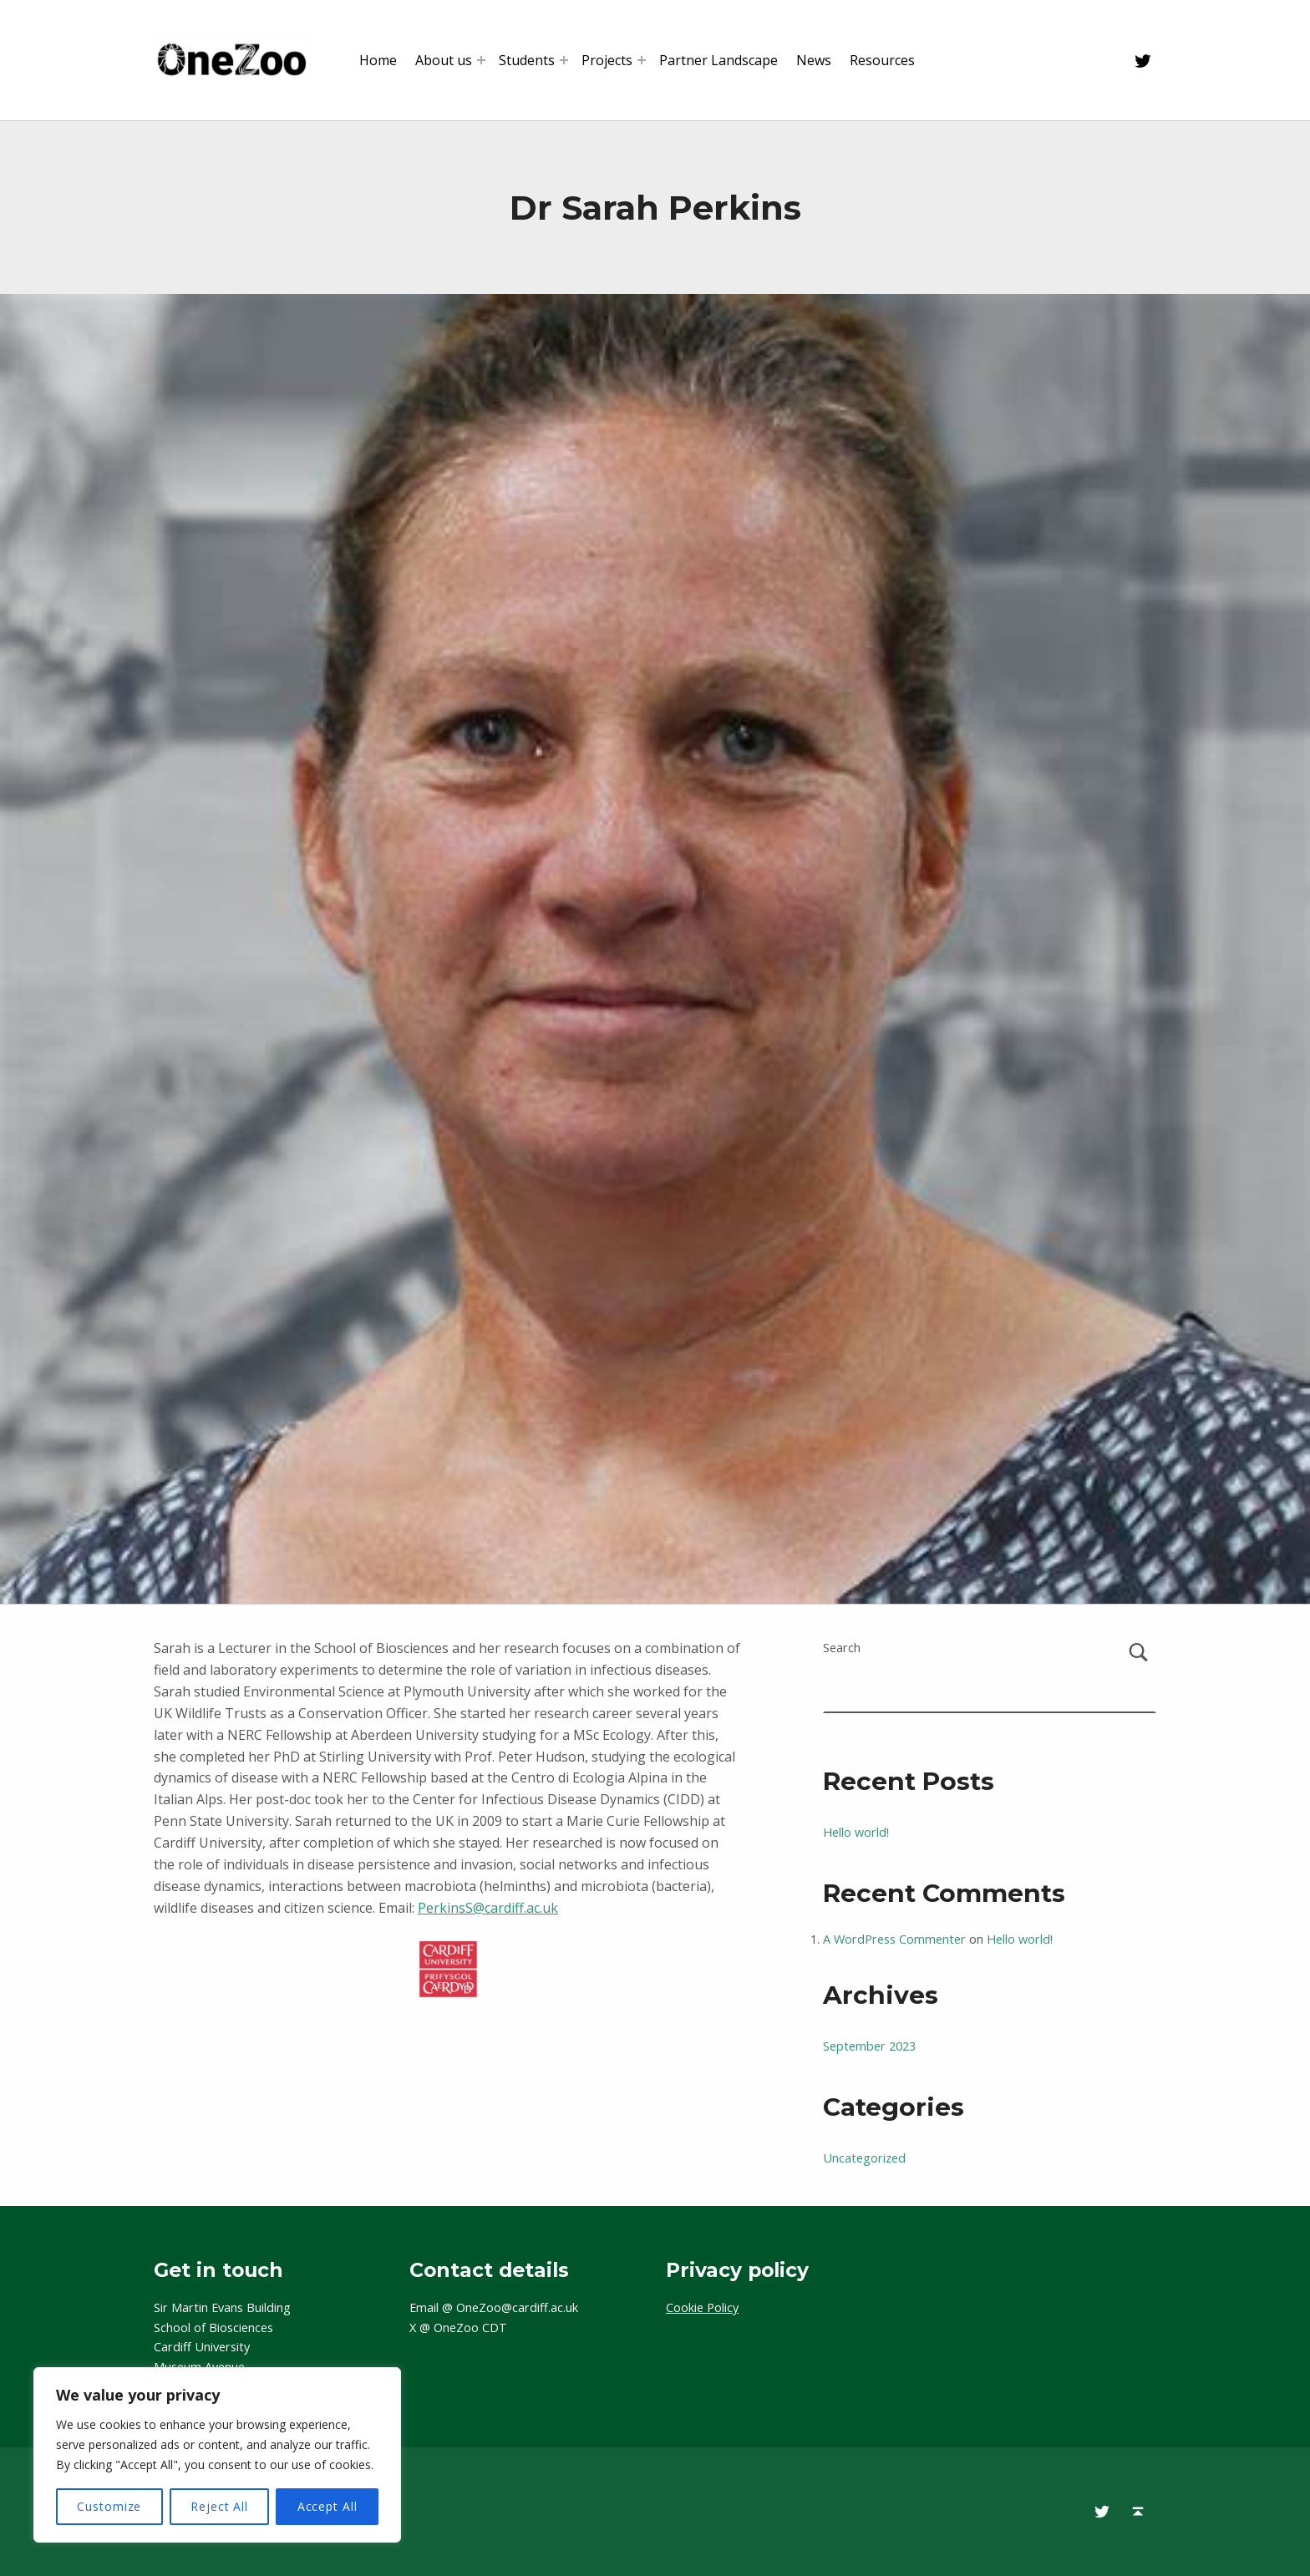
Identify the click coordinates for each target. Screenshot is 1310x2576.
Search (842, 1648)
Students (527, 60)
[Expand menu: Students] (564, 60)
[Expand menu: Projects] (641, 60)
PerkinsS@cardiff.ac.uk (488, 1908)
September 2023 (869, 2046)
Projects (606, 60)
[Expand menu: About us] (481, 60)
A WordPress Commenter (894, 1939)
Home (378, 60)
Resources (882, 60)
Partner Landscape (718, 60)
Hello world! (856, 1832)
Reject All (219, 2506)
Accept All (327, 2506)
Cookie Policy (702, 2307)
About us (443, 60)
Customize (109, 2506)
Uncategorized (864, 2158)
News (813, 60)
